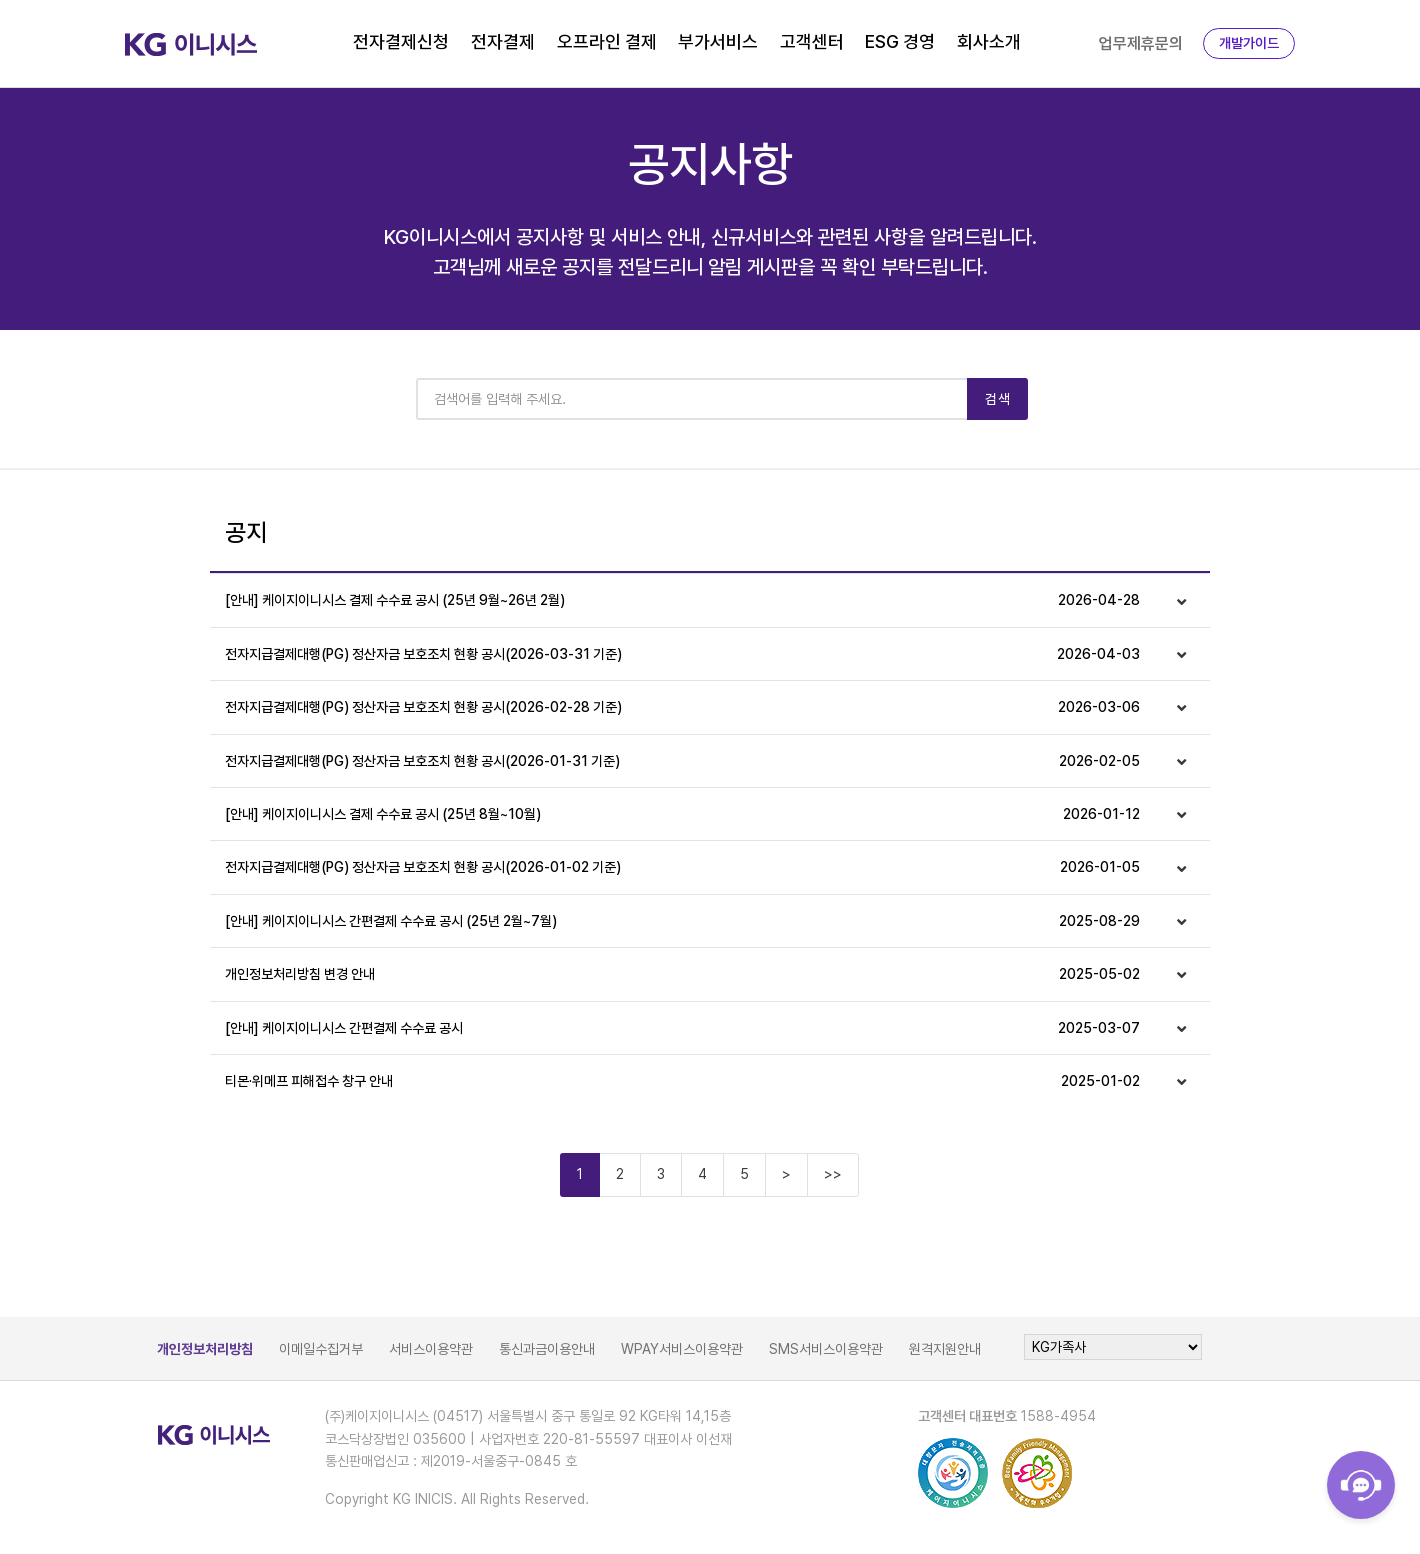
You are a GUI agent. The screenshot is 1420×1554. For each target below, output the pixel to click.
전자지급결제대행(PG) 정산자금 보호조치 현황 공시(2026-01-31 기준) (682, 761)
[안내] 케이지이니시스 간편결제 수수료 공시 (682, 1028)
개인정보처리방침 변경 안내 (682, 974)
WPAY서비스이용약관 (682, 1349)
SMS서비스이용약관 (826, 1349)
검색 (997, 399)
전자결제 (503, 41)
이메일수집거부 (321, 1349)
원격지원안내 (945, 1349)
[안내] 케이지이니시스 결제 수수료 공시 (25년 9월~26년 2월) (682, 600)
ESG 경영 (900, 41)
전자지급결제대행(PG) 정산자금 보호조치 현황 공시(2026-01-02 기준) (682, 867)
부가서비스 (718, 41)
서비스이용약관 (431, 1349)
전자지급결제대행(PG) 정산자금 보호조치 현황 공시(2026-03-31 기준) (682, 654)
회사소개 (989, 41)
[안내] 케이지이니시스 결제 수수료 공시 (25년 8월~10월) (682, 814)
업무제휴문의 (1141, 43)
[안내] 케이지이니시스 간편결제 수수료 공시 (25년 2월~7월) (682, 921)
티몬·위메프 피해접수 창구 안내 (682, 1081)
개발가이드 (1249, 43)
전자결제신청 (401, 41)
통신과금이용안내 (547, 1349)
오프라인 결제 (607, 41)
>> (833, 1174)
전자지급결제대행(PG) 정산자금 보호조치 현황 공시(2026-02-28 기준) (682, 707)
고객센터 (812, 41)
